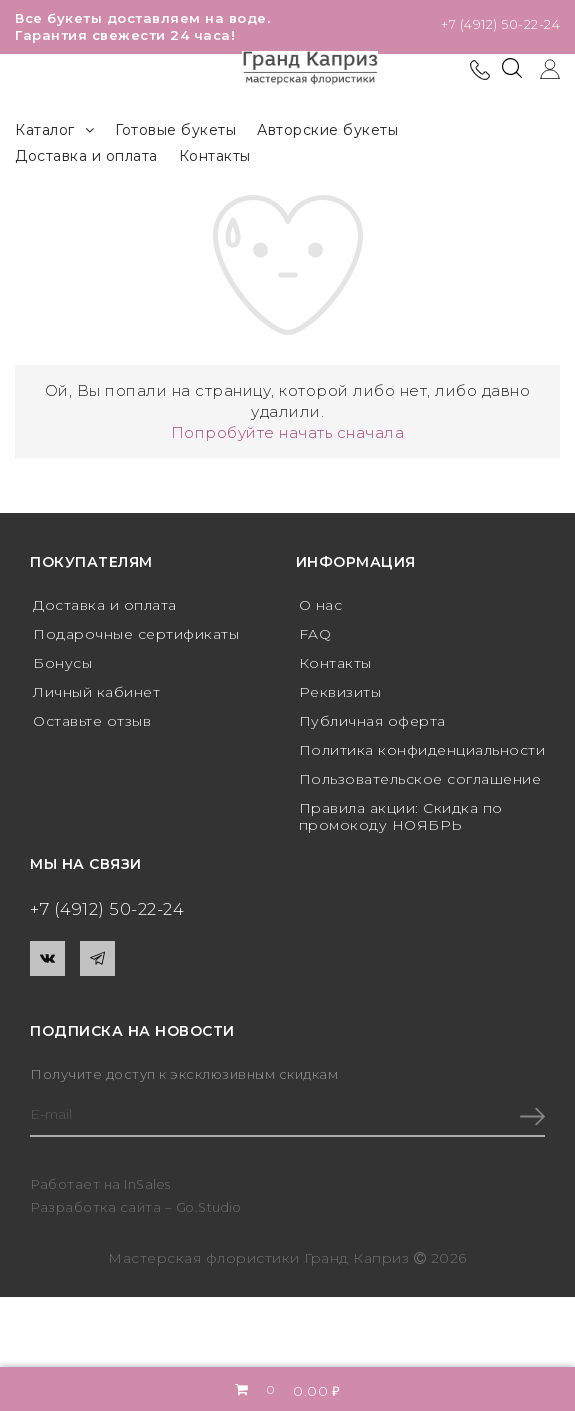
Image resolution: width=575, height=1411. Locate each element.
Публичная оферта (372, 720)
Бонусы (62, 663)
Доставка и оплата (86, 156)
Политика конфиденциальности (422, 749)
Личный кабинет (96, 691)
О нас (321, 605)
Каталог (54, 130)
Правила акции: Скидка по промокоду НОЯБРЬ (401, 815)
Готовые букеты (175, 130)
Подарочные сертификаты (136, 634)
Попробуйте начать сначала (288, 432)
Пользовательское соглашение (420, 778)
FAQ (315, 634)
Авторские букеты (327, 130)
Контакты (215, 156)
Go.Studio (211, 1208)
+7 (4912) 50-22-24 (500, 25)
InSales (148, 1184)
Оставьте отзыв (92, 720)
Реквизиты (340, 691)
